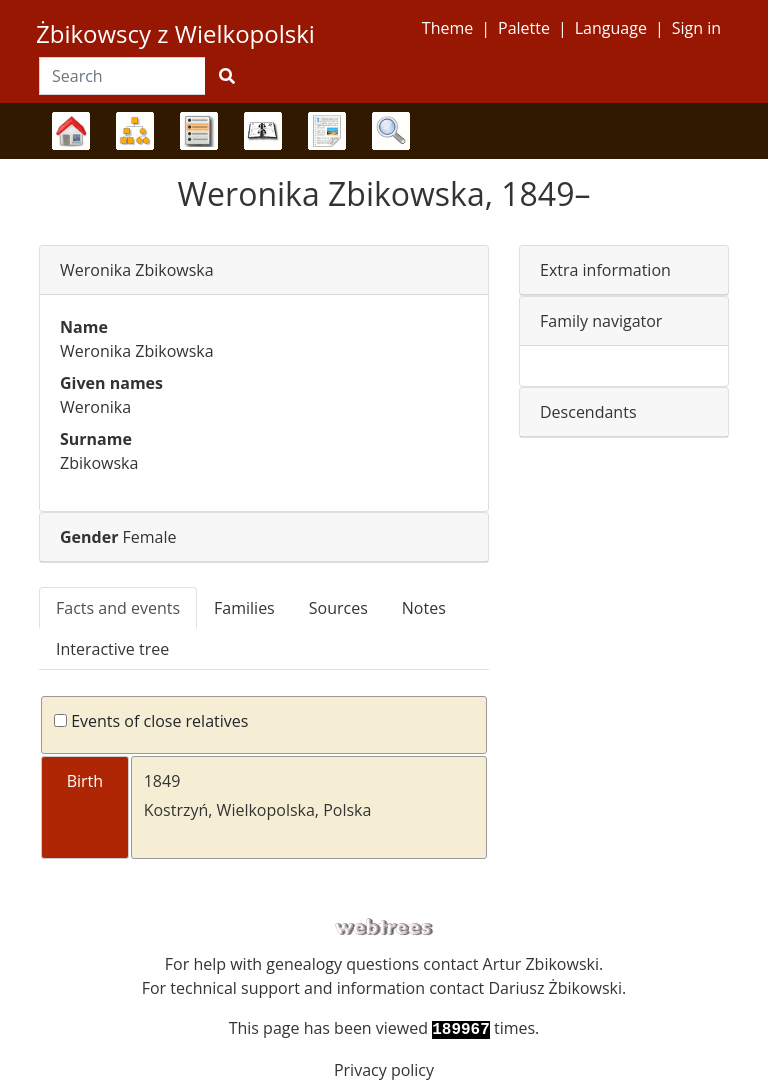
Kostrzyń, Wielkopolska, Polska (258, 810)
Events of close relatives (151, 721)
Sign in (696, 28)
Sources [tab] (338, 608)
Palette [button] (524, 28)
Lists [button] (199, 131)
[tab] (264, 270)
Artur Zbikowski (541, 964)
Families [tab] (244, 608)
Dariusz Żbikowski (555, 988)
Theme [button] (447, 28)
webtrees (384, 927)
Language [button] (611, 28)
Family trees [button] (71, 131)
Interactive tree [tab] (112, 649)
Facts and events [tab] (118, 608)
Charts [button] (135, 131)
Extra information (605, 270)
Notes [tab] (424, 608)
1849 (162, 781)
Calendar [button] (263, 131)
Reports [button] (327, 131)
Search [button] (391, 131)
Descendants (588, 412)
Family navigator (601, 321)
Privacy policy (384, 1070)
